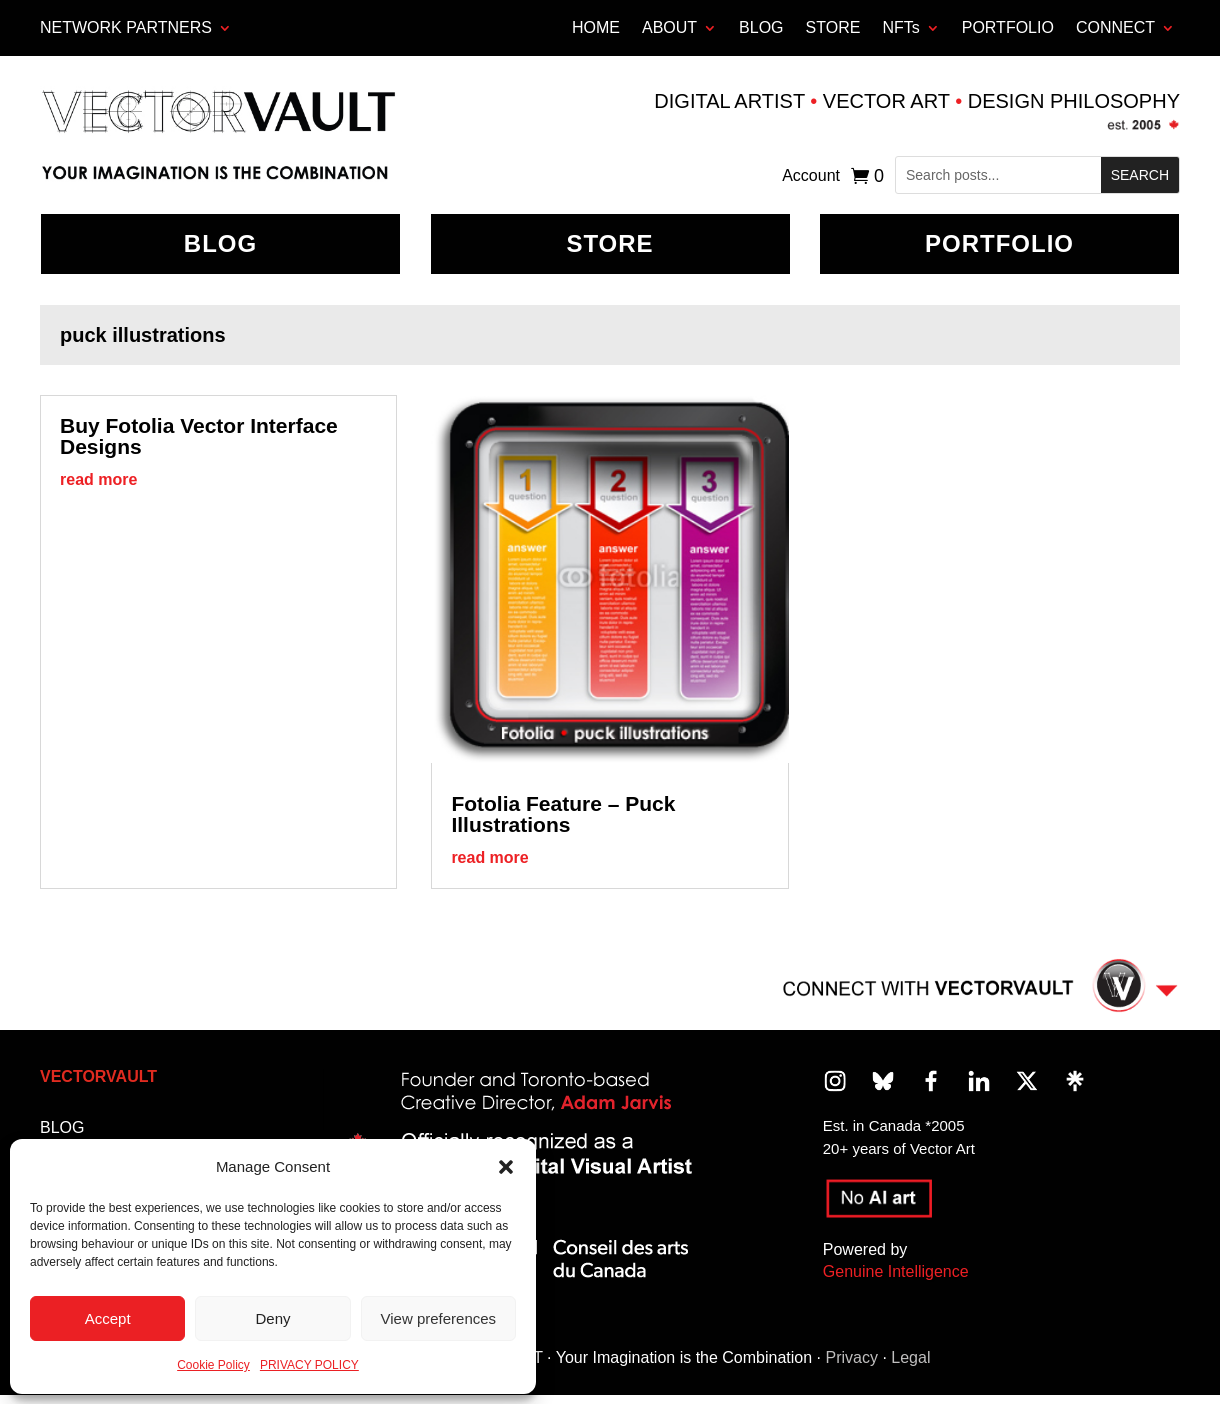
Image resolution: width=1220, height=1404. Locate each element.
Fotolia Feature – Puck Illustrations (563, 814)
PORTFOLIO (1008, 27)
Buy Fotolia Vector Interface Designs (199, 436)
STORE (833, 27)
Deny (272, 1318)
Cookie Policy (213, 1365)
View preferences (439, 1318)
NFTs (900, 27)
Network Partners (126, 27)
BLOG (761, 27)
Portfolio (999, 243)
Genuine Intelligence (896, 1271)
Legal (910, 1357)
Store (609, 243)
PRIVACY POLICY (309, 1365)
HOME (596, 27)
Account (811, 176)
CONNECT (1115, 27)
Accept (108, 1318)
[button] (506, 1167)
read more (98, 479)
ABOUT (669, 27)
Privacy (851, 1357)
